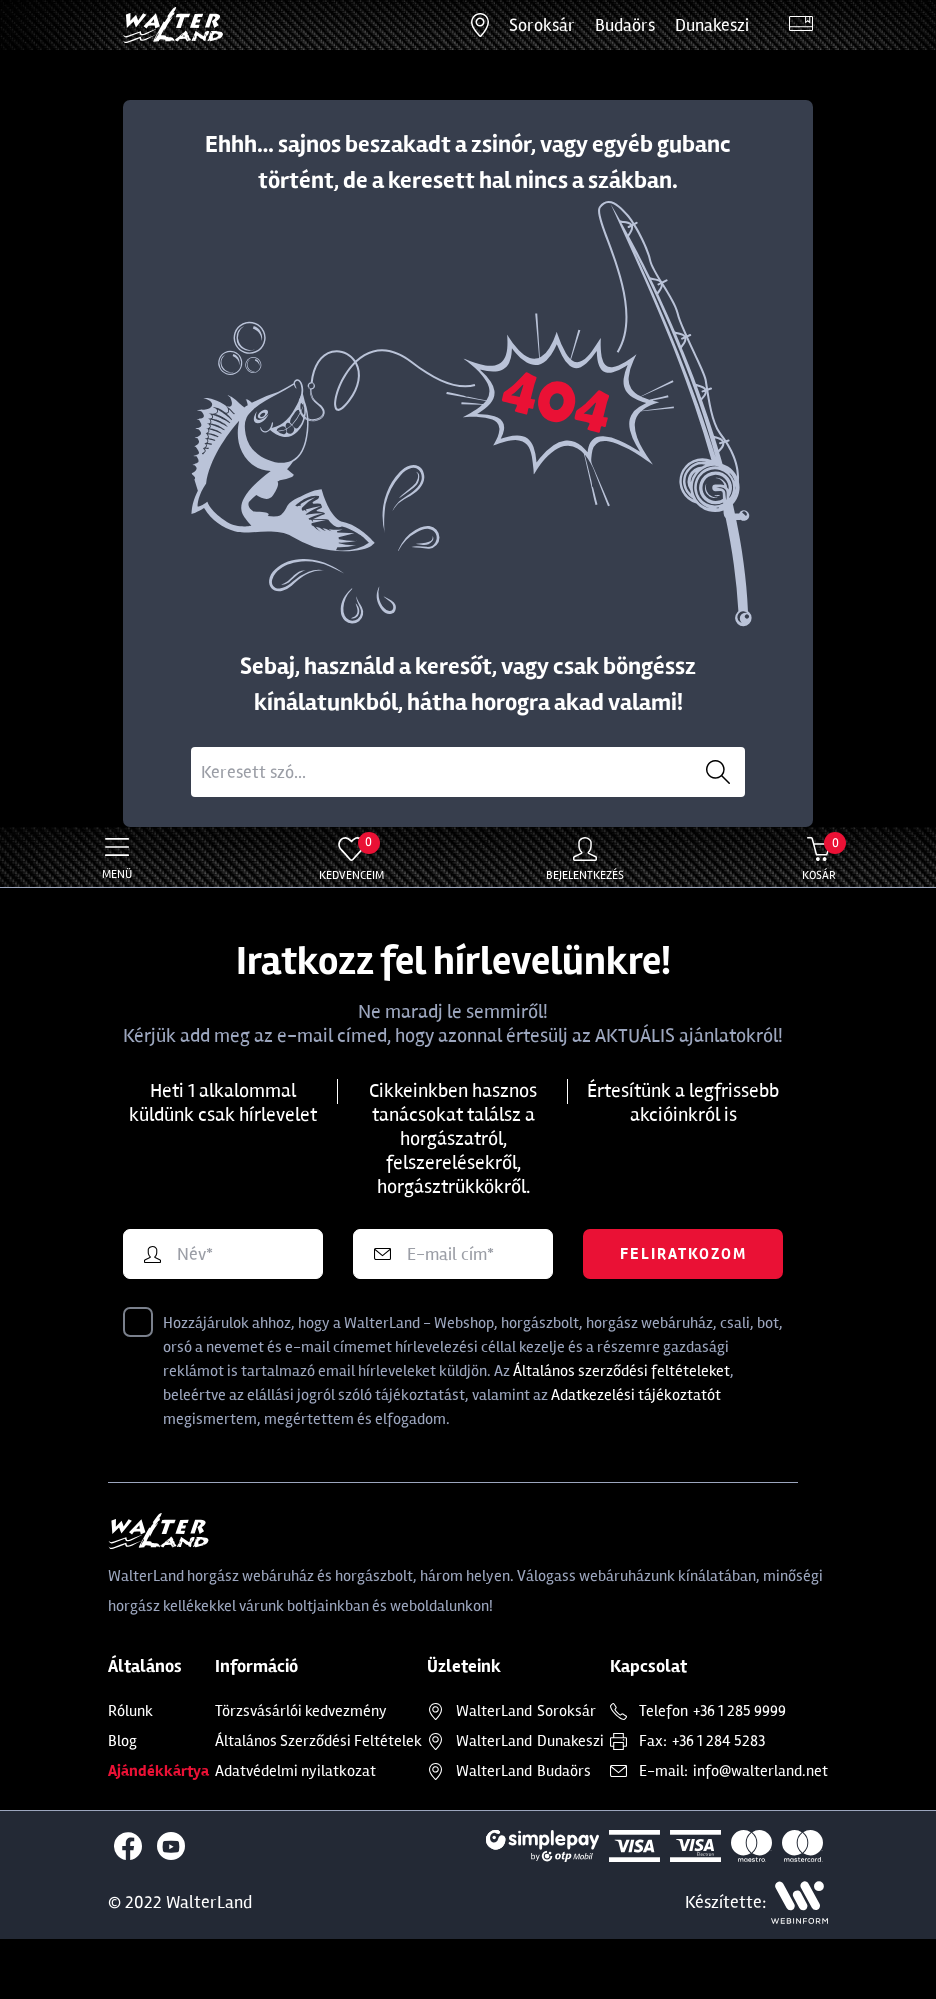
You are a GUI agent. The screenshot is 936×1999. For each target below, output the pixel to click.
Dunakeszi (712, 25)
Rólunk (130, 1711)
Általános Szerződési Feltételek (318, 1741)
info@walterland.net (760, 1771)
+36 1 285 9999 (739, 1711)
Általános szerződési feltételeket (621, 1371)
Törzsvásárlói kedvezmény (301, 1711)
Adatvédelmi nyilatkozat (295, 1771)
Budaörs (625, 25)
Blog (122, 1741)
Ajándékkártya (158, 1771)
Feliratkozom (683, 1254)
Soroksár (542, 25)
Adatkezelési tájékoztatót (636, 1395)
